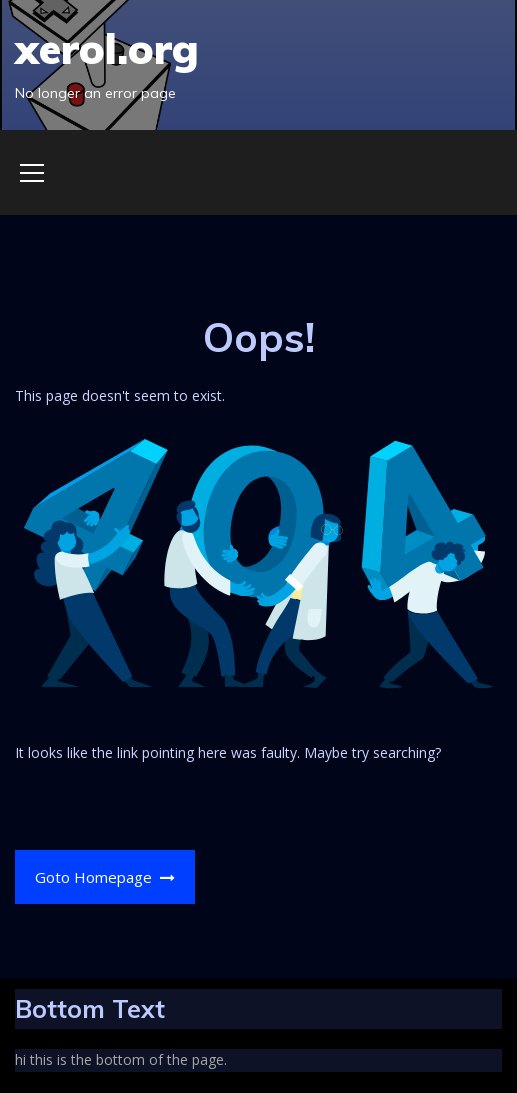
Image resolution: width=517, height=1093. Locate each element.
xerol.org (107, 48)
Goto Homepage (105, 877)
